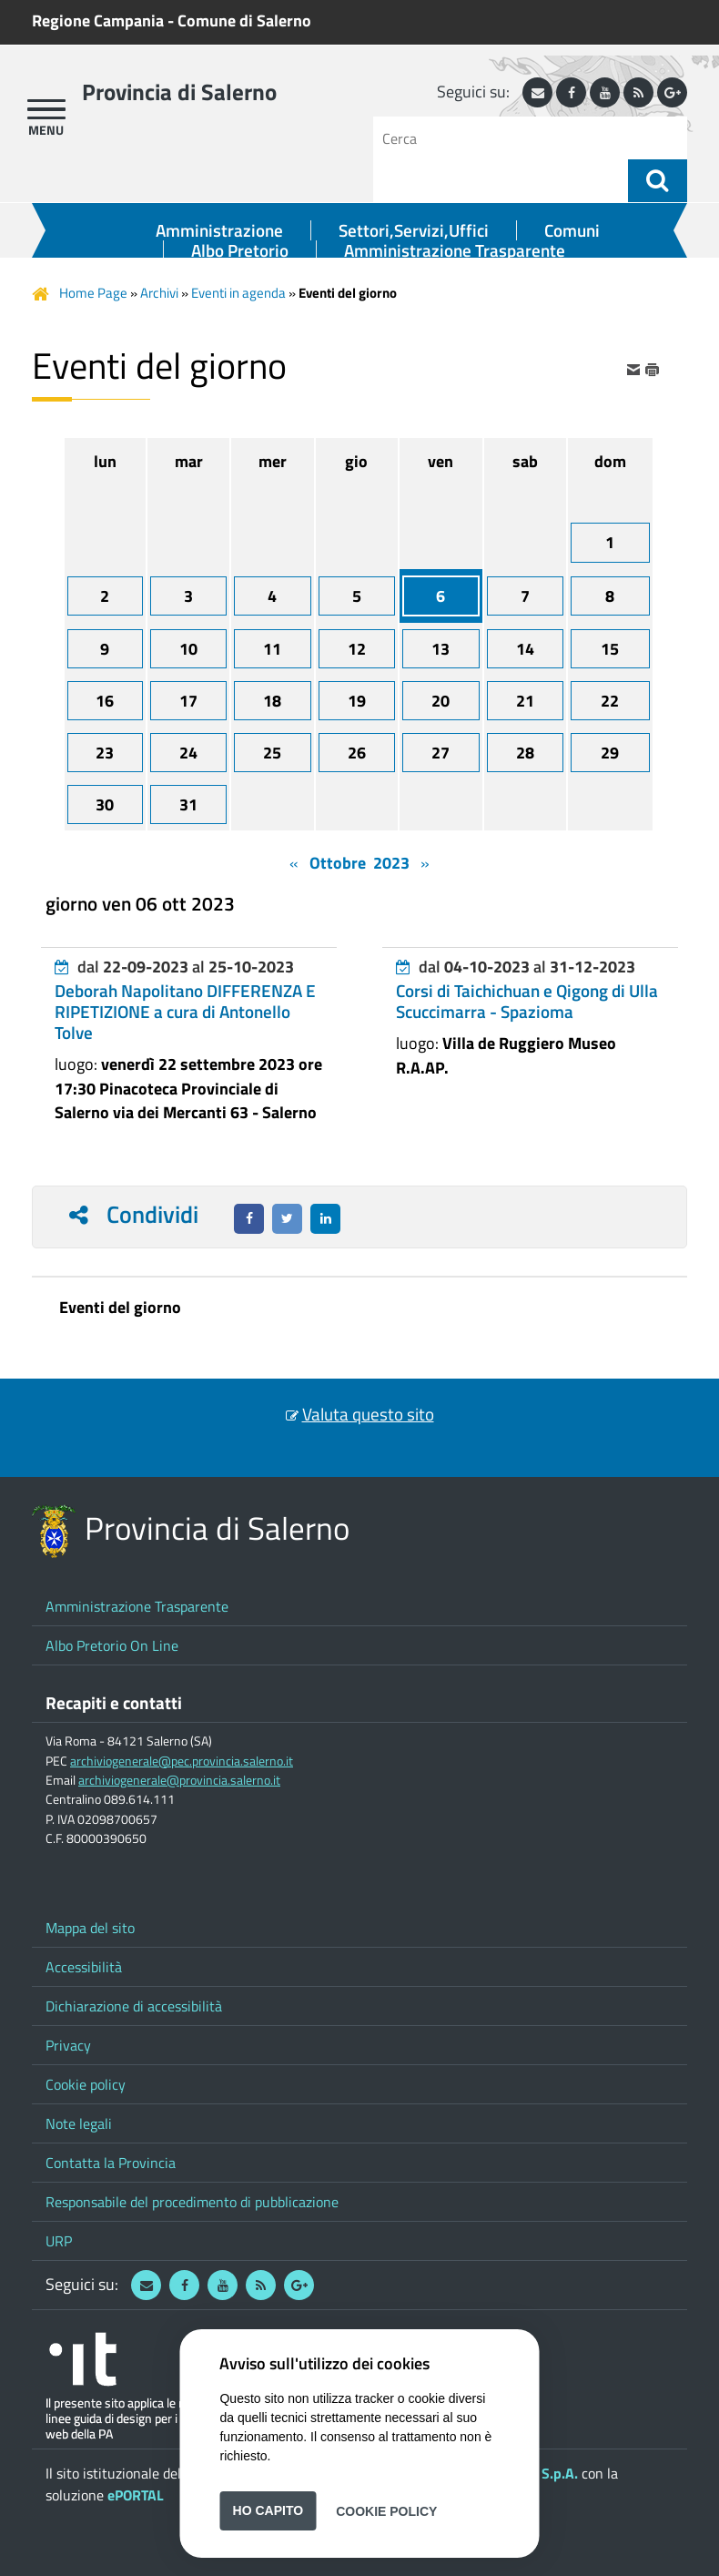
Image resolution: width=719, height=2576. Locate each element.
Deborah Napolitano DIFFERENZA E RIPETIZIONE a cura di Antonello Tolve (185, 1011)
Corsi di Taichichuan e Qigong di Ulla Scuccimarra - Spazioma (527, 1001)
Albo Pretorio (240, 250)
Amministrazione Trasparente (454, 250)
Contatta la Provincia (111, 2163)
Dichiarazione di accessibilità (134, 2006)
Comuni (572, 230)
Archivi (159, 292)
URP (59, 2241)
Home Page (93, 292)
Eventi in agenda (238, 292)
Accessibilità (84, 1967)
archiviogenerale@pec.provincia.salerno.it (181, 1761)
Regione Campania (98, 20)
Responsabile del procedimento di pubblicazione (192, 2202)
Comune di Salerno (244, 20)
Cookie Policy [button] (386, 2510)
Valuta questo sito (368, 1414)
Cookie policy (86, 2084)
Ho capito (268, 2510)
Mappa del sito (90, 1928)
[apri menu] (46, 109)
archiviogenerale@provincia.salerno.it (179, 1780)
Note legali (79, 2123)
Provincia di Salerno (179, 92)
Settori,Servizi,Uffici (414, 230)
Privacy (68, 2045)
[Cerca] (507, 138)
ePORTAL (135, 2495)
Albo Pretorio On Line (112, 1645)
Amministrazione (219, 230)
